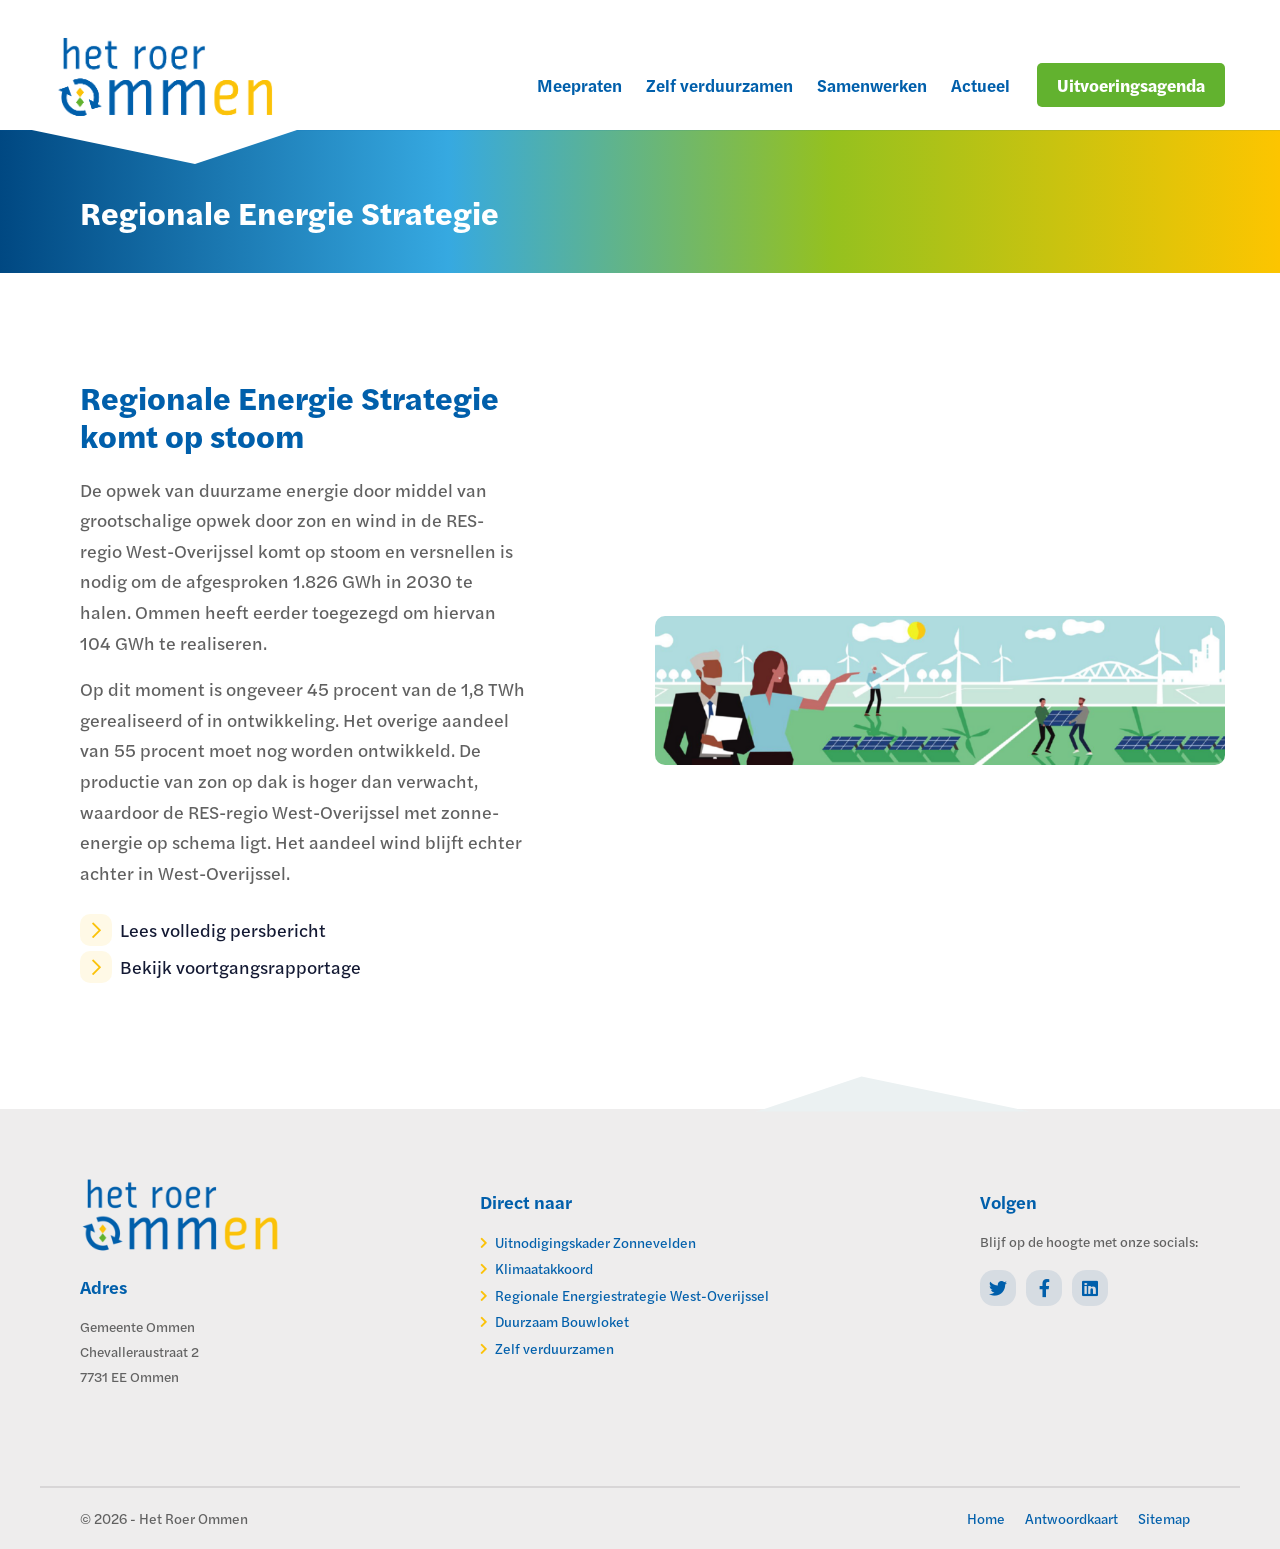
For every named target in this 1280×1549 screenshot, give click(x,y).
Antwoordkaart (1071, 1518)
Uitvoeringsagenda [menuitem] (1131, 85)
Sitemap (1164, 1518)
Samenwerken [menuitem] (872, 85)
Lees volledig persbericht (203, 930)
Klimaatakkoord (544, 1268)
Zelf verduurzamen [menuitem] (719, 85)
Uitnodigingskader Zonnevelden (595, 1242)
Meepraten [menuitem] (579, 85)
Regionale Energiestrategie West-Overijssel (632, 1295)
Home (986, 1518)
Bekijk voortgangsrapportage (220, 967)
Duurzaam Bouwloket (562, 1321)
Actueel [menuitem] (980, 85)
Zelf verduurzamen (554, 1348)
